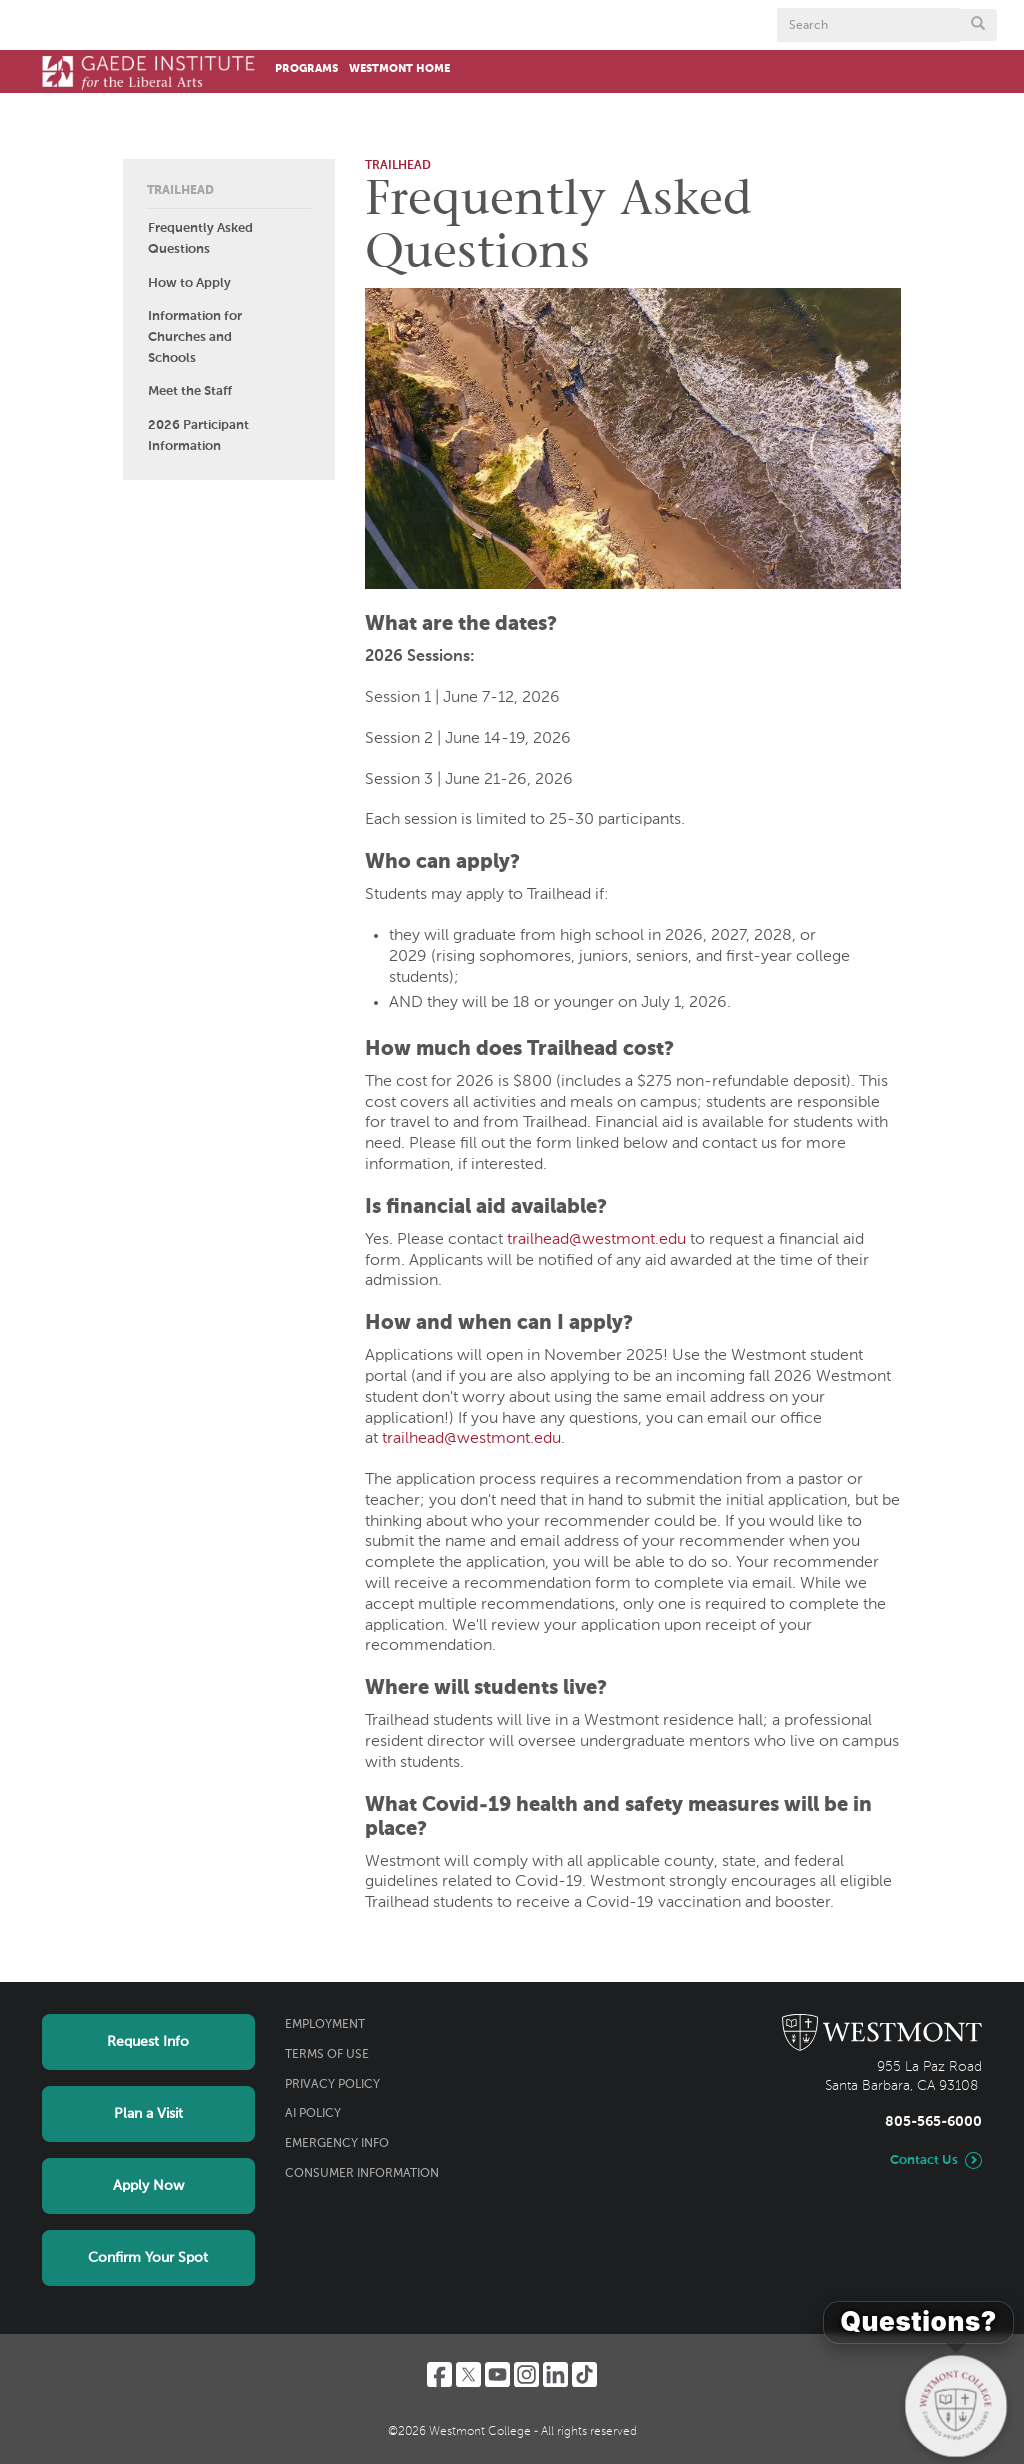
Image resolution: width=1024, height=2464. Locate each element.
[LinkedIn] (555, 2374)
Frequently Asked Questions (200, 239)
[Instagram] (526, 2374)
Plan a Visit (148, 2114)
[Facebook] (439, 2374)
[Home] (148, 71)
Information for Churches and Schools (195, 337)
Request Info (148, 2042)
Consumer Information (362, 2174)
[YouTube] (497, 2374)
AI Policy (313, 2114)
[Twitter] (468, 2374)
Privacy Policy (332, 2085)
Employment (325, 2025)
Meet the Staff (190, 391)
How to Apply (189, 283)
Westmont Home (399, 69)
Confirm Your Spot (148, 2258)
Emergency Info (337, 2144)
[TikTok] (584, 2374)
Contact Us (924, 2160)
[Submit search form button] (978, 25)
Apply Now (148, 2186)
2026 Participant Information (198, 436)
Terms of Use (327, 2055)
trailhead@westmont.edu (596, 1240)
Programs (306, 69)
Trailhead (180, 191)
